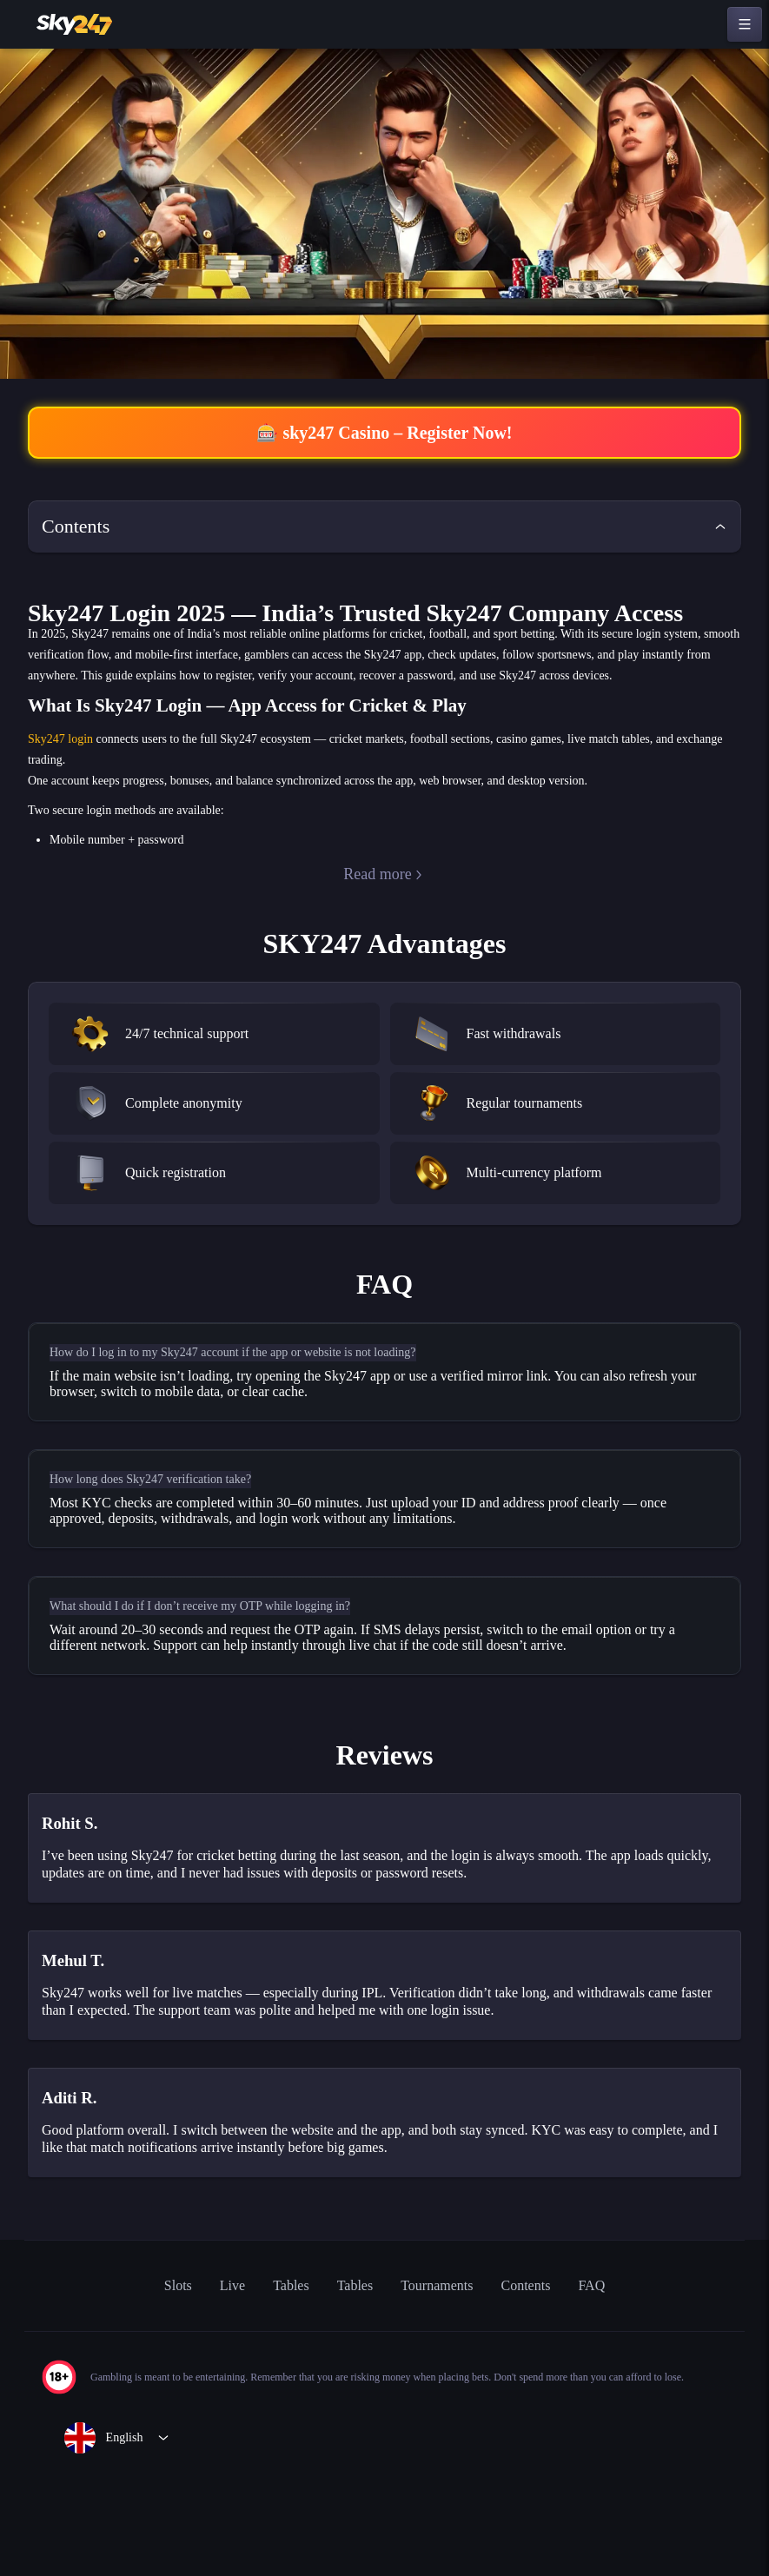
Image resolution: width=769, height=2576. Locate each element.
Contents (542, 2377)
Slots (157, 2377)
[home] (75, 24)
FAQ (615, 2377)
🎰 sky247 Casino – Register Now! (384, 433)
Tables (276, 2377)
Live (215, 2377)
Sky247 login (63, 783)
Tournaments (438, 2377)
